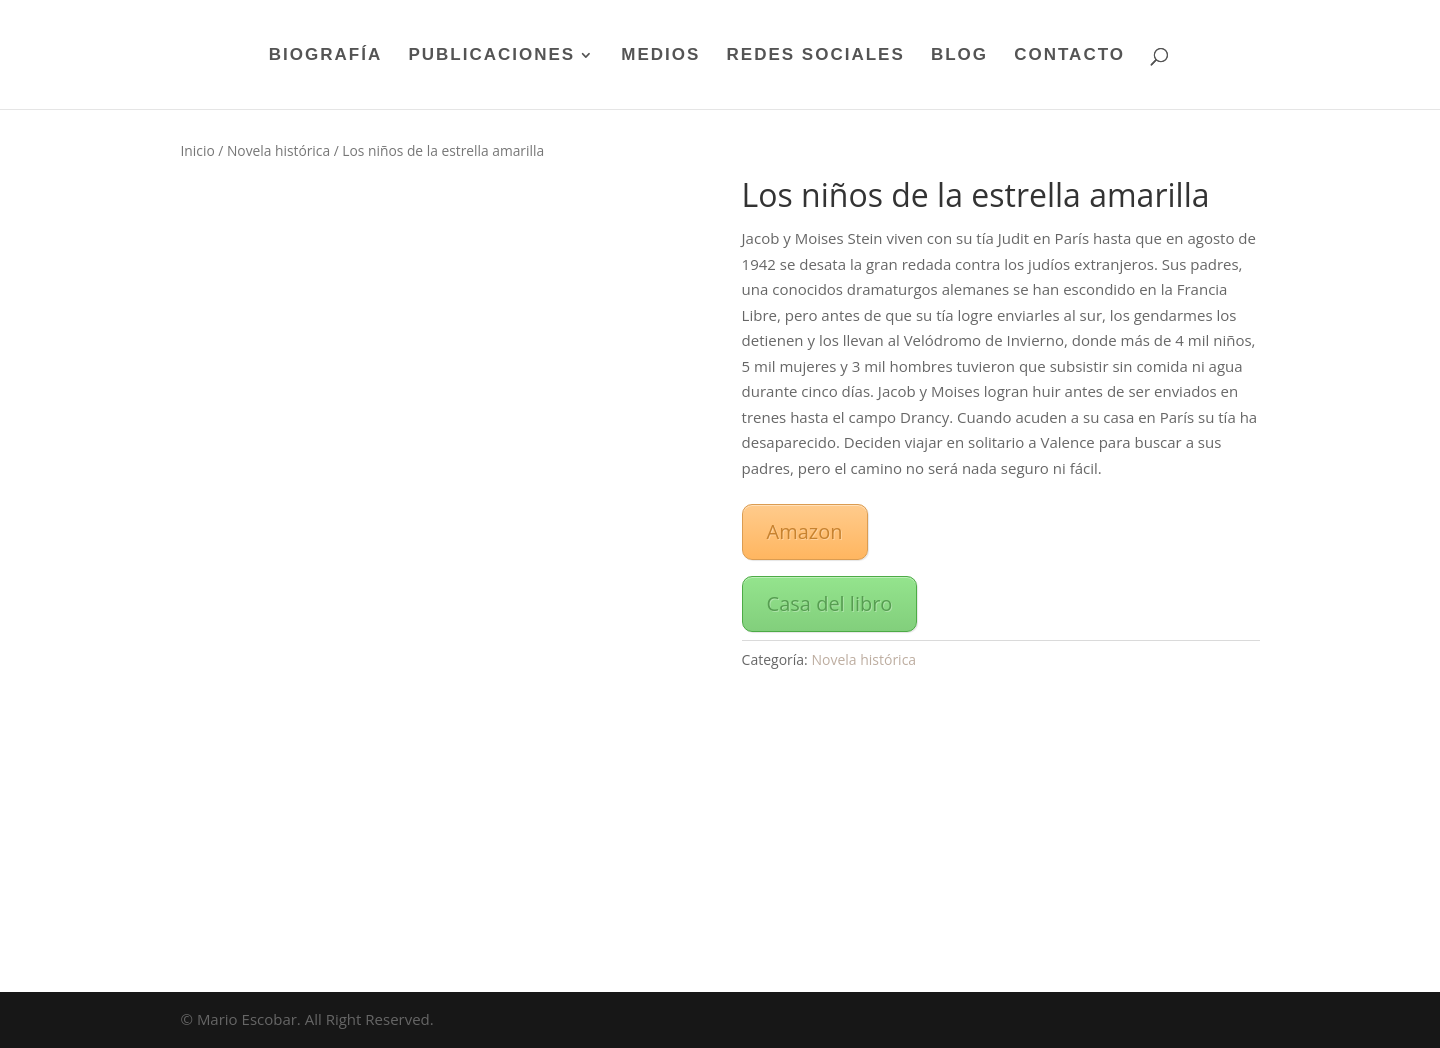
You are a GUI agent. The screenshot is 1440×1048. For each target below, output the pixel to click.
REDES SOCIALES (816, 56)
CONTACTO (1069, 56)
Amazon (805, 531)
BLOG (959, 56)
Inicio (198, 150)
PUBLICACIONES (491, 56)
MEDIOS (660, 56)
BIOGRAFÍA (325, 56)
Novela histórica (278, 150)
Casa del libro (830, 603)
